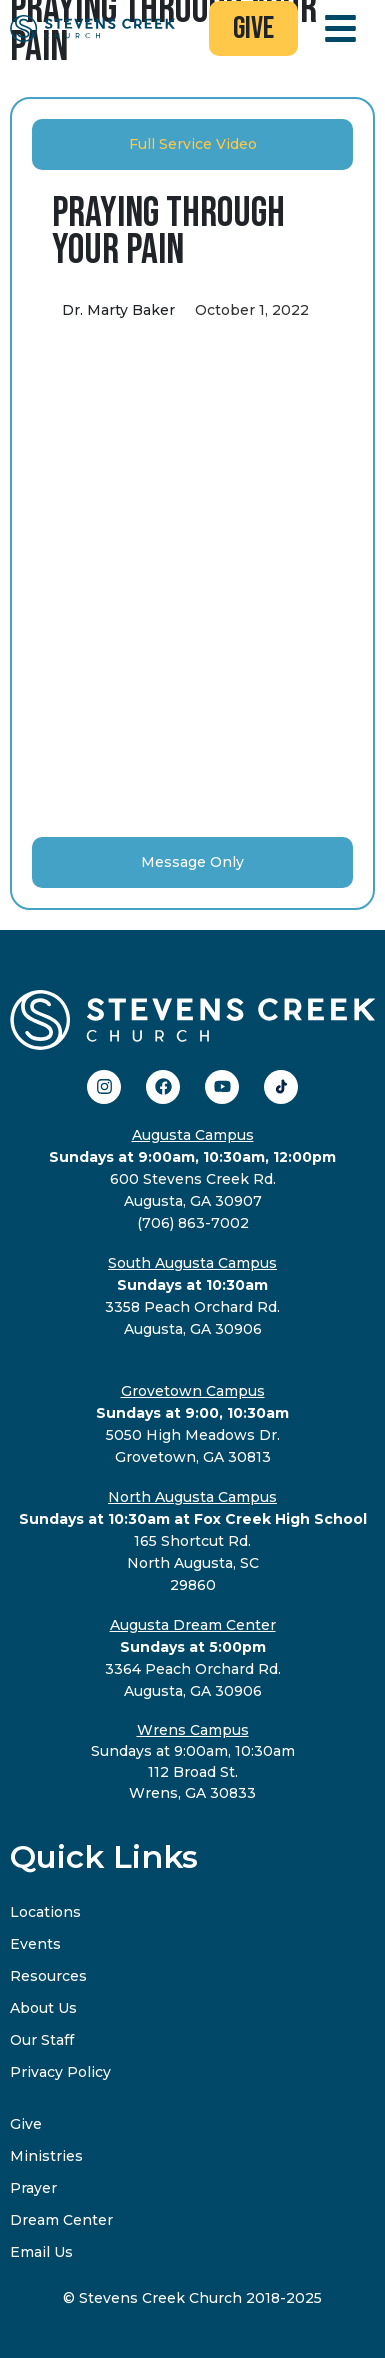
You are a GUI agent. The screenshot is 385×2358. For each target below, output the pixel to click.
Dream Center (61, 2220)
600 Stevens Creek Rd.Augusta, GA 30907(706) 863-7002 (192, 1179)
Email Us (41, 2252)
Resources (48, 1976)
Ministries (46, 2156)
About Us (43, 2008)
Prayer (33, 2188)
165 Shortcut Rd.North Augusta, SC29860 (193, 1541)
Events (35, 1944)
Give (26, 2124)
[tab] (192, 144)
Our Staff (42, 2040)
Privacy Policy (60, 2072)
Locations (45, 1912)
